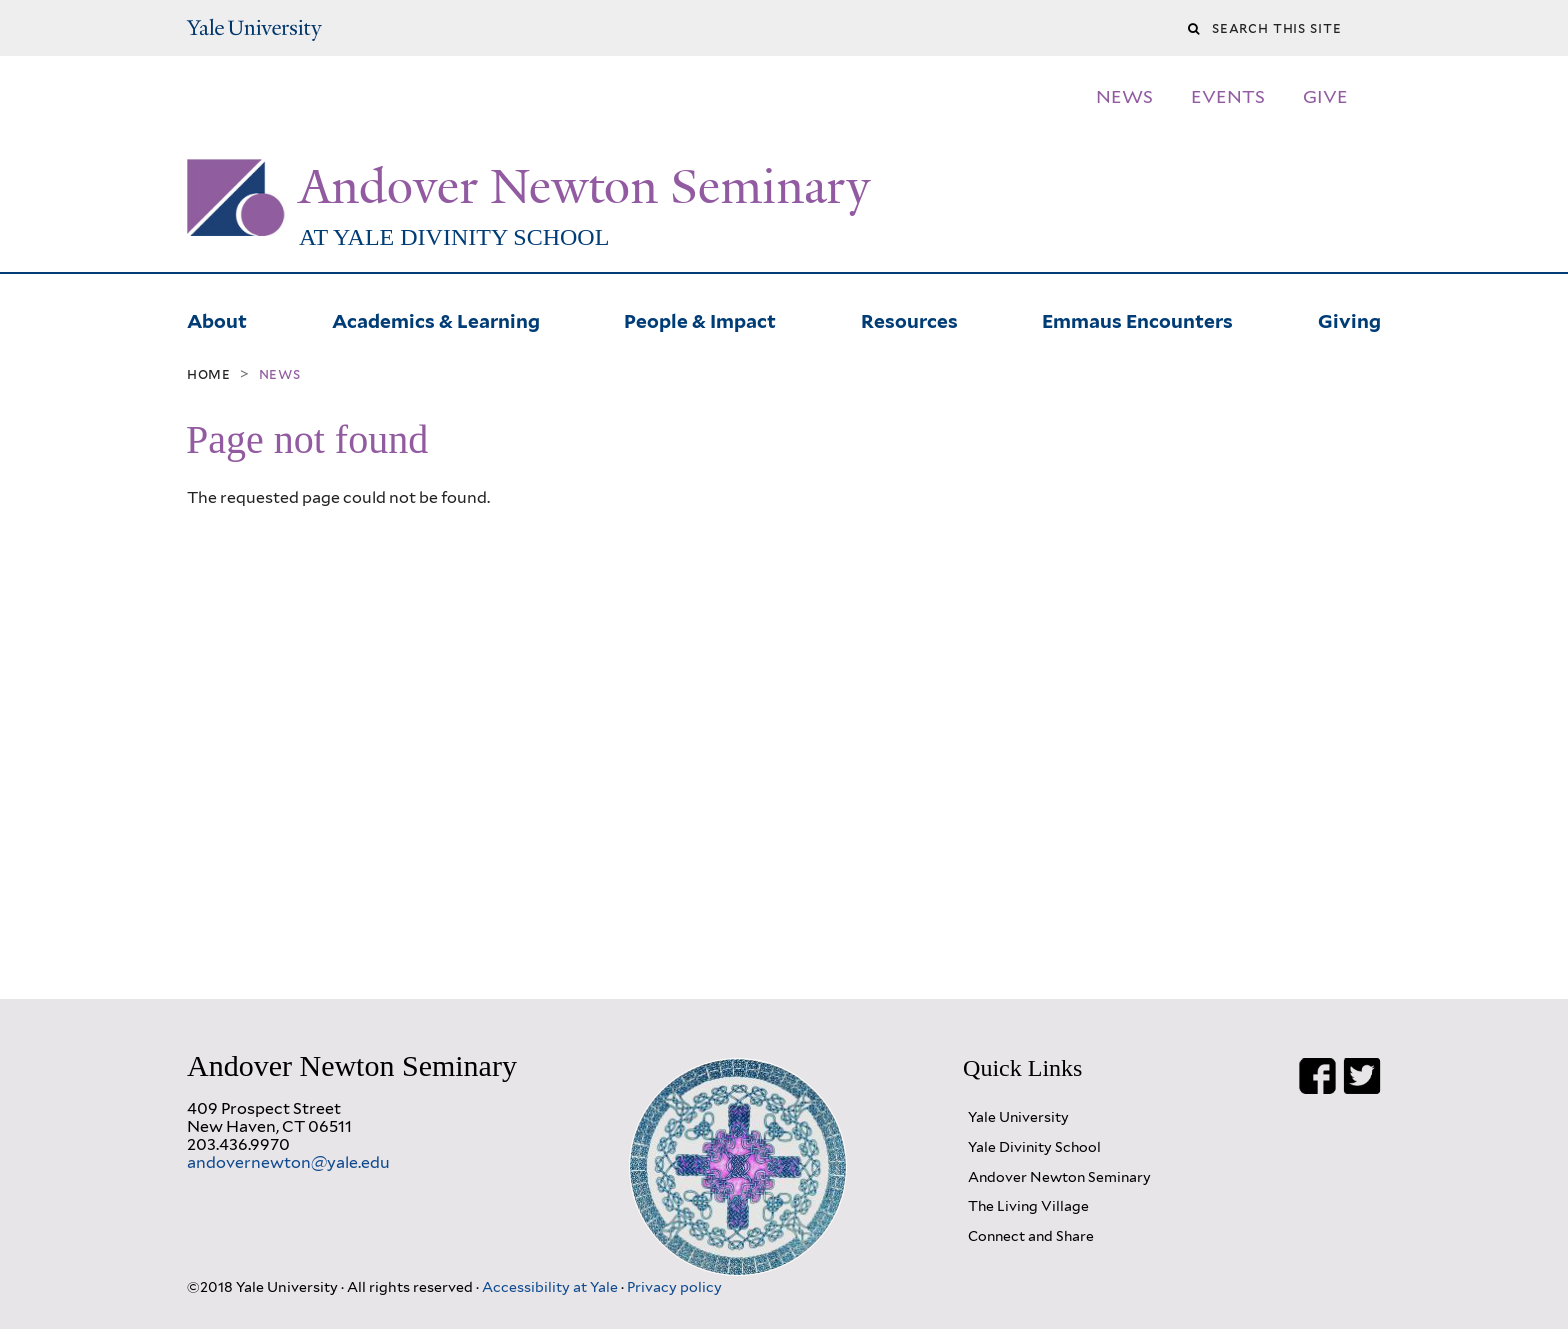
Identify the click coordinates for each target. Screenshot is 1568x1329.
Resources (909, 319)
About (217, 319)
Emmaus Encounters (1137, 319)
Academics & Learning (436, 319)
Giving (1349, 319)
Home (209, 374)
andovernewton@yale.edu (288, 1162)
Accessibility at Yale (551, 1286)
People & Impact (700, 319)
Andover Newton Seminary (584, 187)
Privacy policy (674, 1286)
